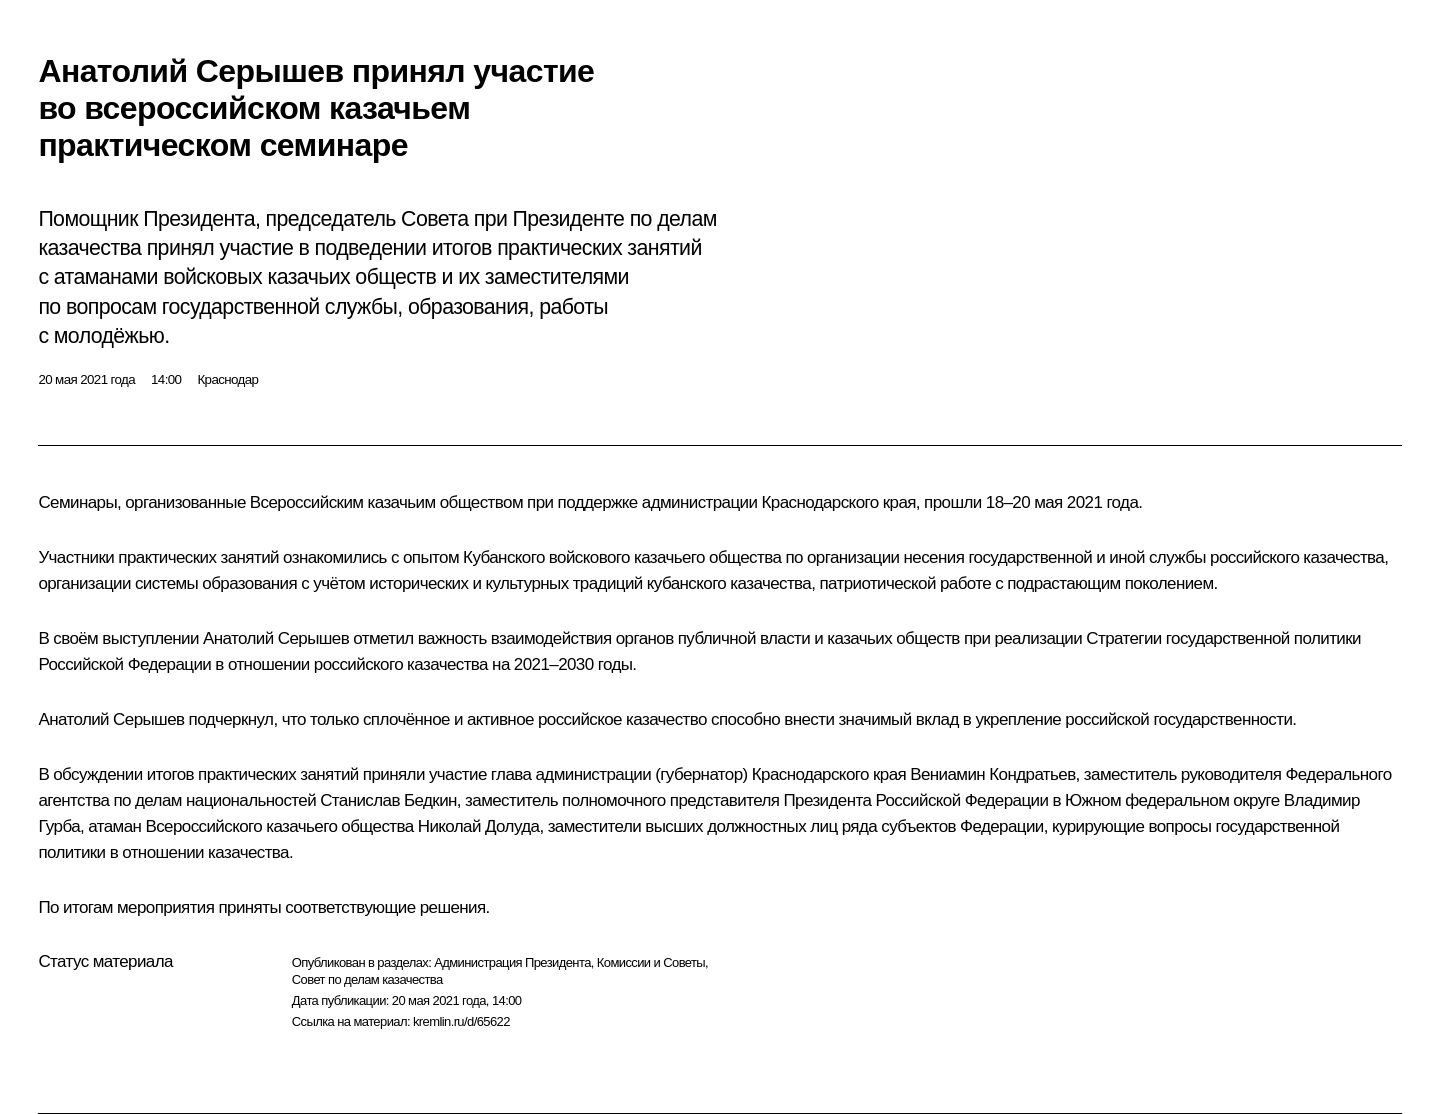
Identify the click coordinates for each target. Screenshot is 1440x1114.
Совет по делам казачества (367, 979)
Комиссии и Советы (651, 962)
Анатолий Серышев (276, 638)
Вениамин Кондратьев (992, 774)
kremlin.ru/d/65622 (461, 1021)
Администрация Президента (512, 962)
